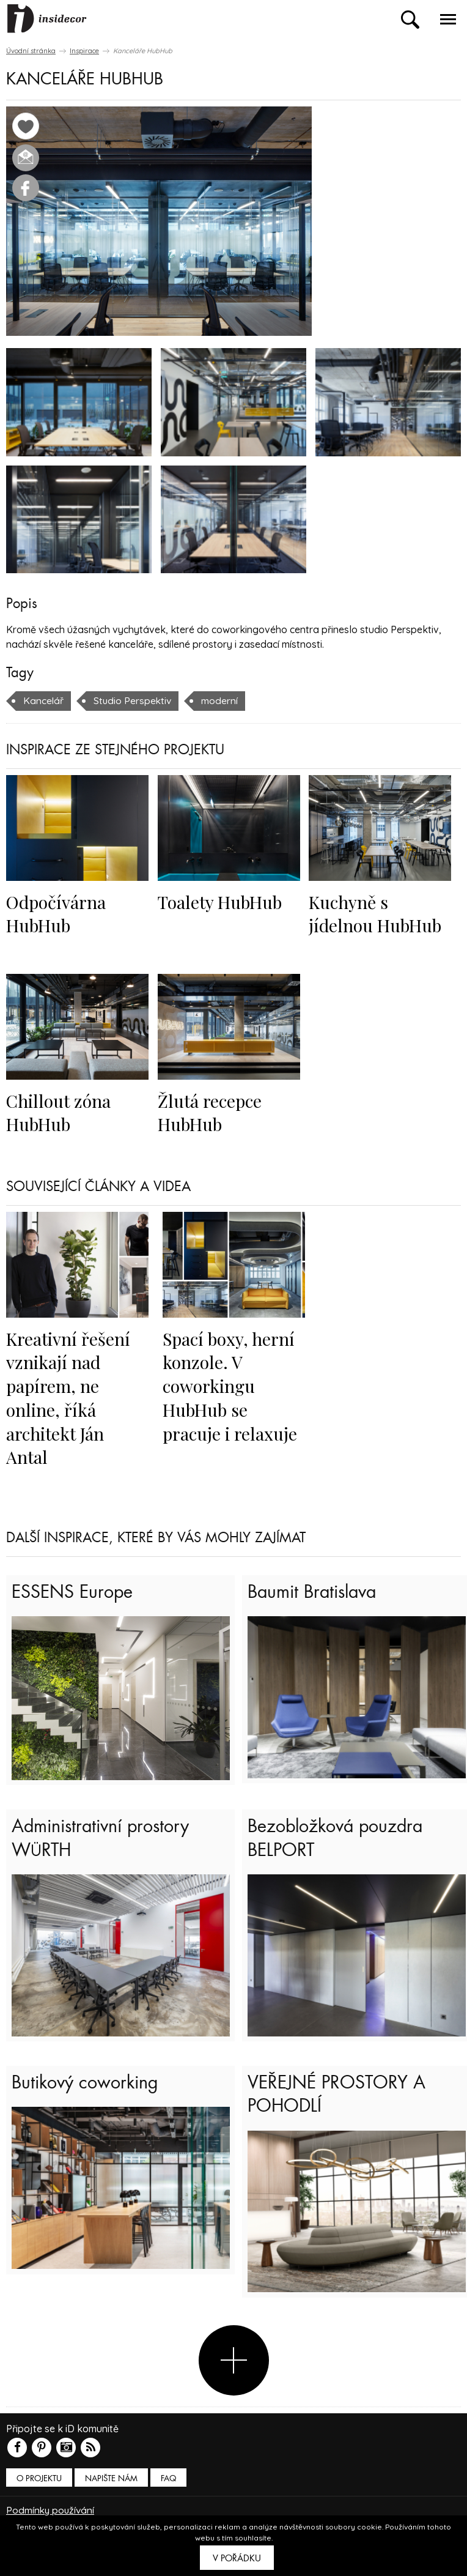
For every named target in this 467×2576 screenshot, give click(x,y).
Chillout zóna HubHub (59, 1112)
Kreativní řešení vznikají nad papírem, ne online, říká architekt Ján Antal (68, 1397)
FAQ (168, 2489)
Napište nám (111, 2489)
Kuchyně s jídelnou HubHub (376, 913)
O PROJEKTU (39, 2489)
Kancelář (43, 700)
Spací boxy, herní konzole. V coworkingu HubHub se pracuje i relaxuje (230, 1385)
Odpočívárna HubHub (57, 913)
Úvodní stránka (31, 50)
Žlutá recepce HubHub (210, 1112)
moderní (222, 700)
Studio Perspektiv (134, 700)
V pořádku (237, 2558)
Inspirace (84, 50)
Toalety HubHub (221, 901)
